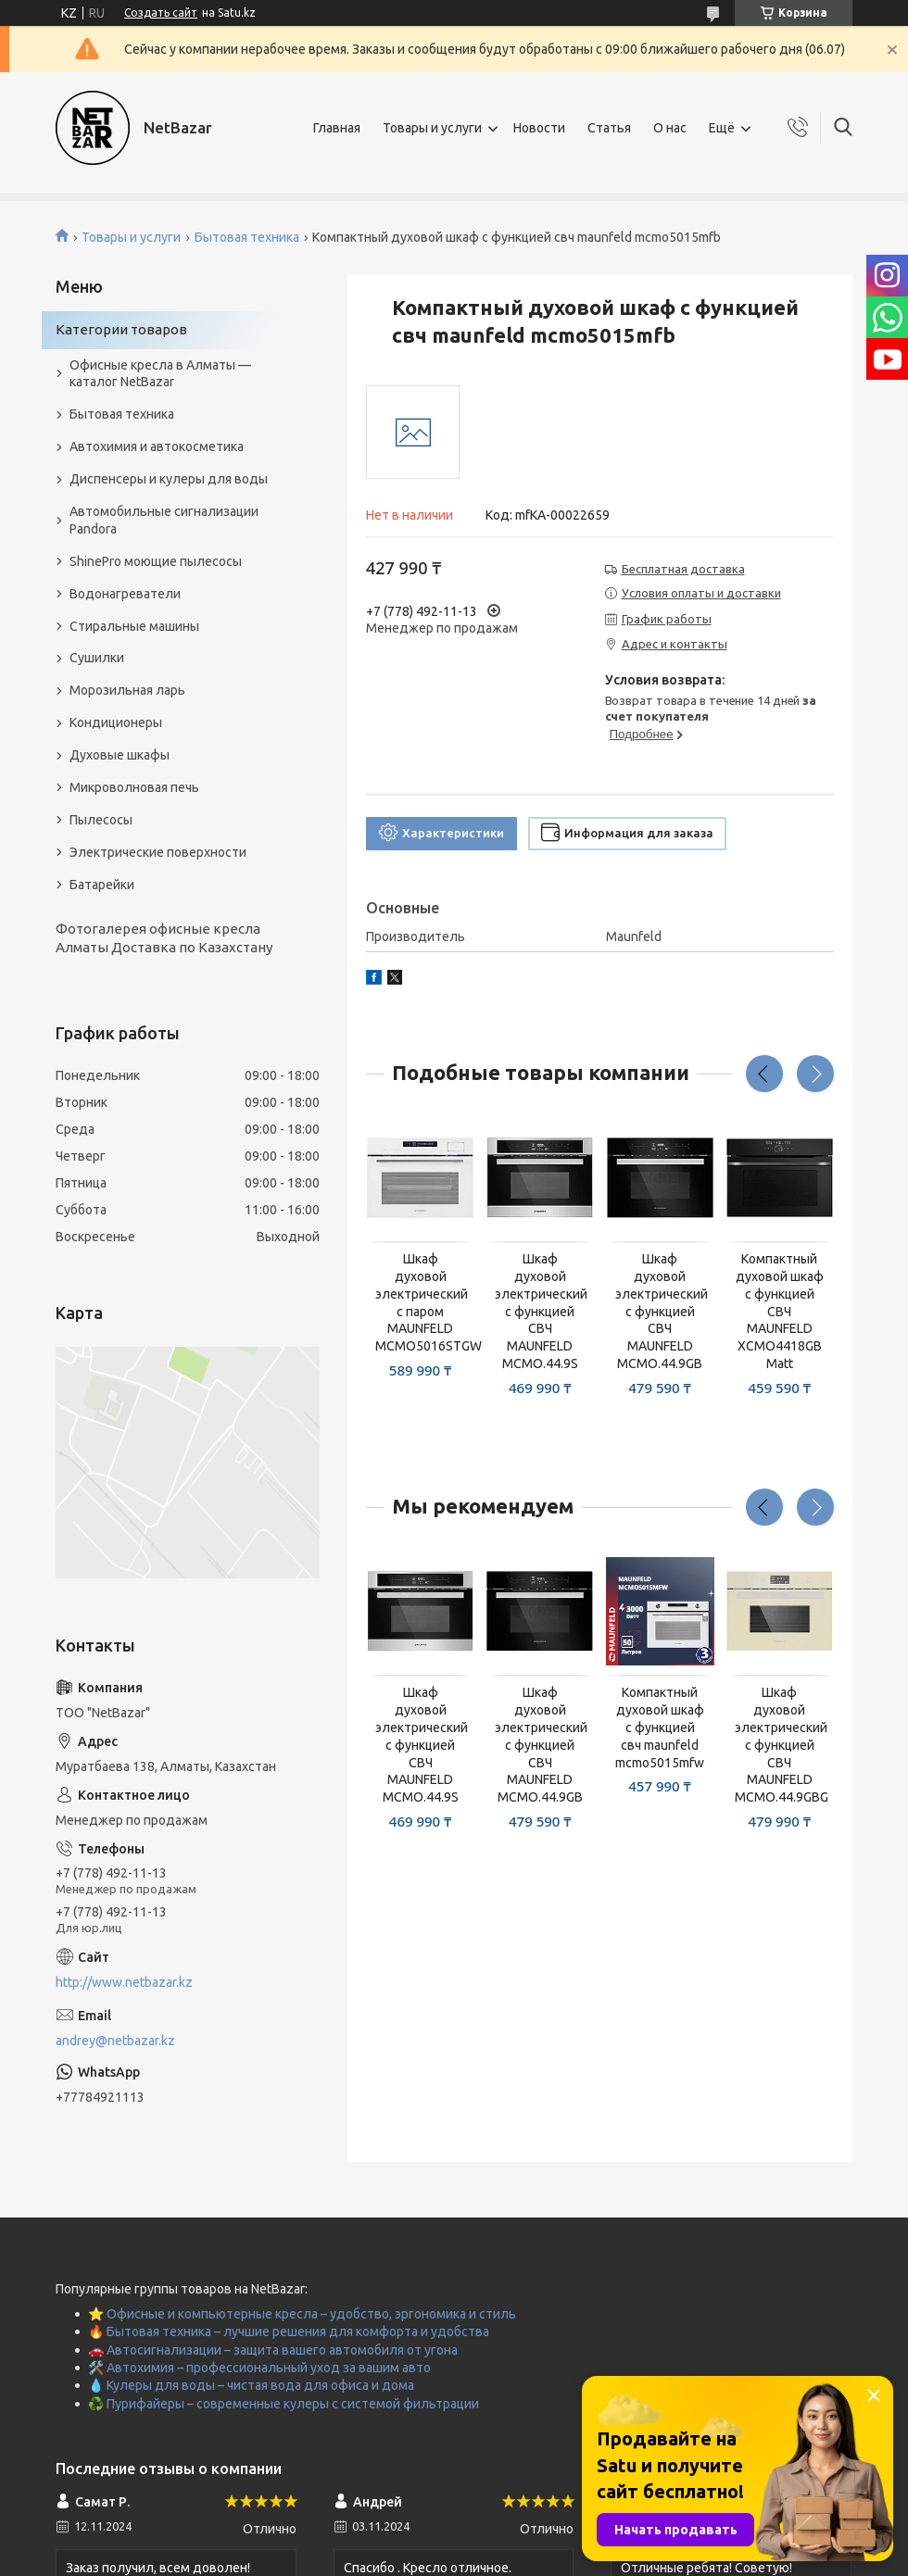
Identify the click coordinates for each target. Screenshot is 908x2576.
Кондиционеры (115, 722)
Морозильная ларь (127, 690)
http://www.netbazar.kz (124, 1982)
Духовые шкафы (119, 755)
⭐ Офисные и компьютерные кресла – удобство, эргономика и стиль (302, 2313)
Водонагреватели (125, 593)
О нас (670, 127)
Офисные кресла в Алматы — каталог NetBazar (160, 374)
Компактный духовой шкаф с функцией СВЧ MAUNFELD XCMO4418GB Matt (780, 1311)
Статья (609, 127)
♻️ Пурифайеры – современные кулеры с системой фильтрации (283, 2403)
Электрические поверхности (157, 852)
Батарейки (101, 884)
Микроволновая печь (134, 787)
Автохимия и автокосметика (156, 446)
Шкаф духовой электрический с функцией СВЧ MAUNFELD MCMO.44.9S (540, 1311)
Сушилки (96, 657)
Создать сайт (160, 12)
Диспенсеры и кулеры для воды (168, 478)
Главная (336, 127)
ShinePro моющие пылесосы (155, 561)
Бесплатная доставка (683, 568)
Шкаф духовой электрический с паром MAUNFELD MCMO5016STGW (420, 1302)
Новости (539, 127)
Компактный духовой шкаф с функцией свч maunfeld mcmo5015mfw (659, 1727)
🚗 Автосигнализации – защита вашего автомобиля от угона (273, 2350)
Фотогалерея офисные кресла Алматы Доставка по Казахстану (164, 938)
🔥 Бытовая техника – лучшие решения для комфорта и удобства (288, 2331)
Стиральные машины (134, 626)
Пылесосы (100, 819)
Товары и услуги (432, 127)
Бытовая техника (247, 237)
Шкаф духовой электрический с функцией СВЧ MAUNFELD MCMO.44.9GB (660, 1311)
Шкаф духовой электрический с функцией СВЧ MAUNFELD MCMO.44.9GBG (780, 1744)
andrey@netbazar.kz (115, 2040)
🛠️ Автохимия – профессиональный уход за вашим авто (259, 2367)
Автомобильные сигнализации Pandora (164, 520)
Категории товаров (121, 329)
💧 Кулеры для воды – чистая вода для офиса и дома (251, 2385)
